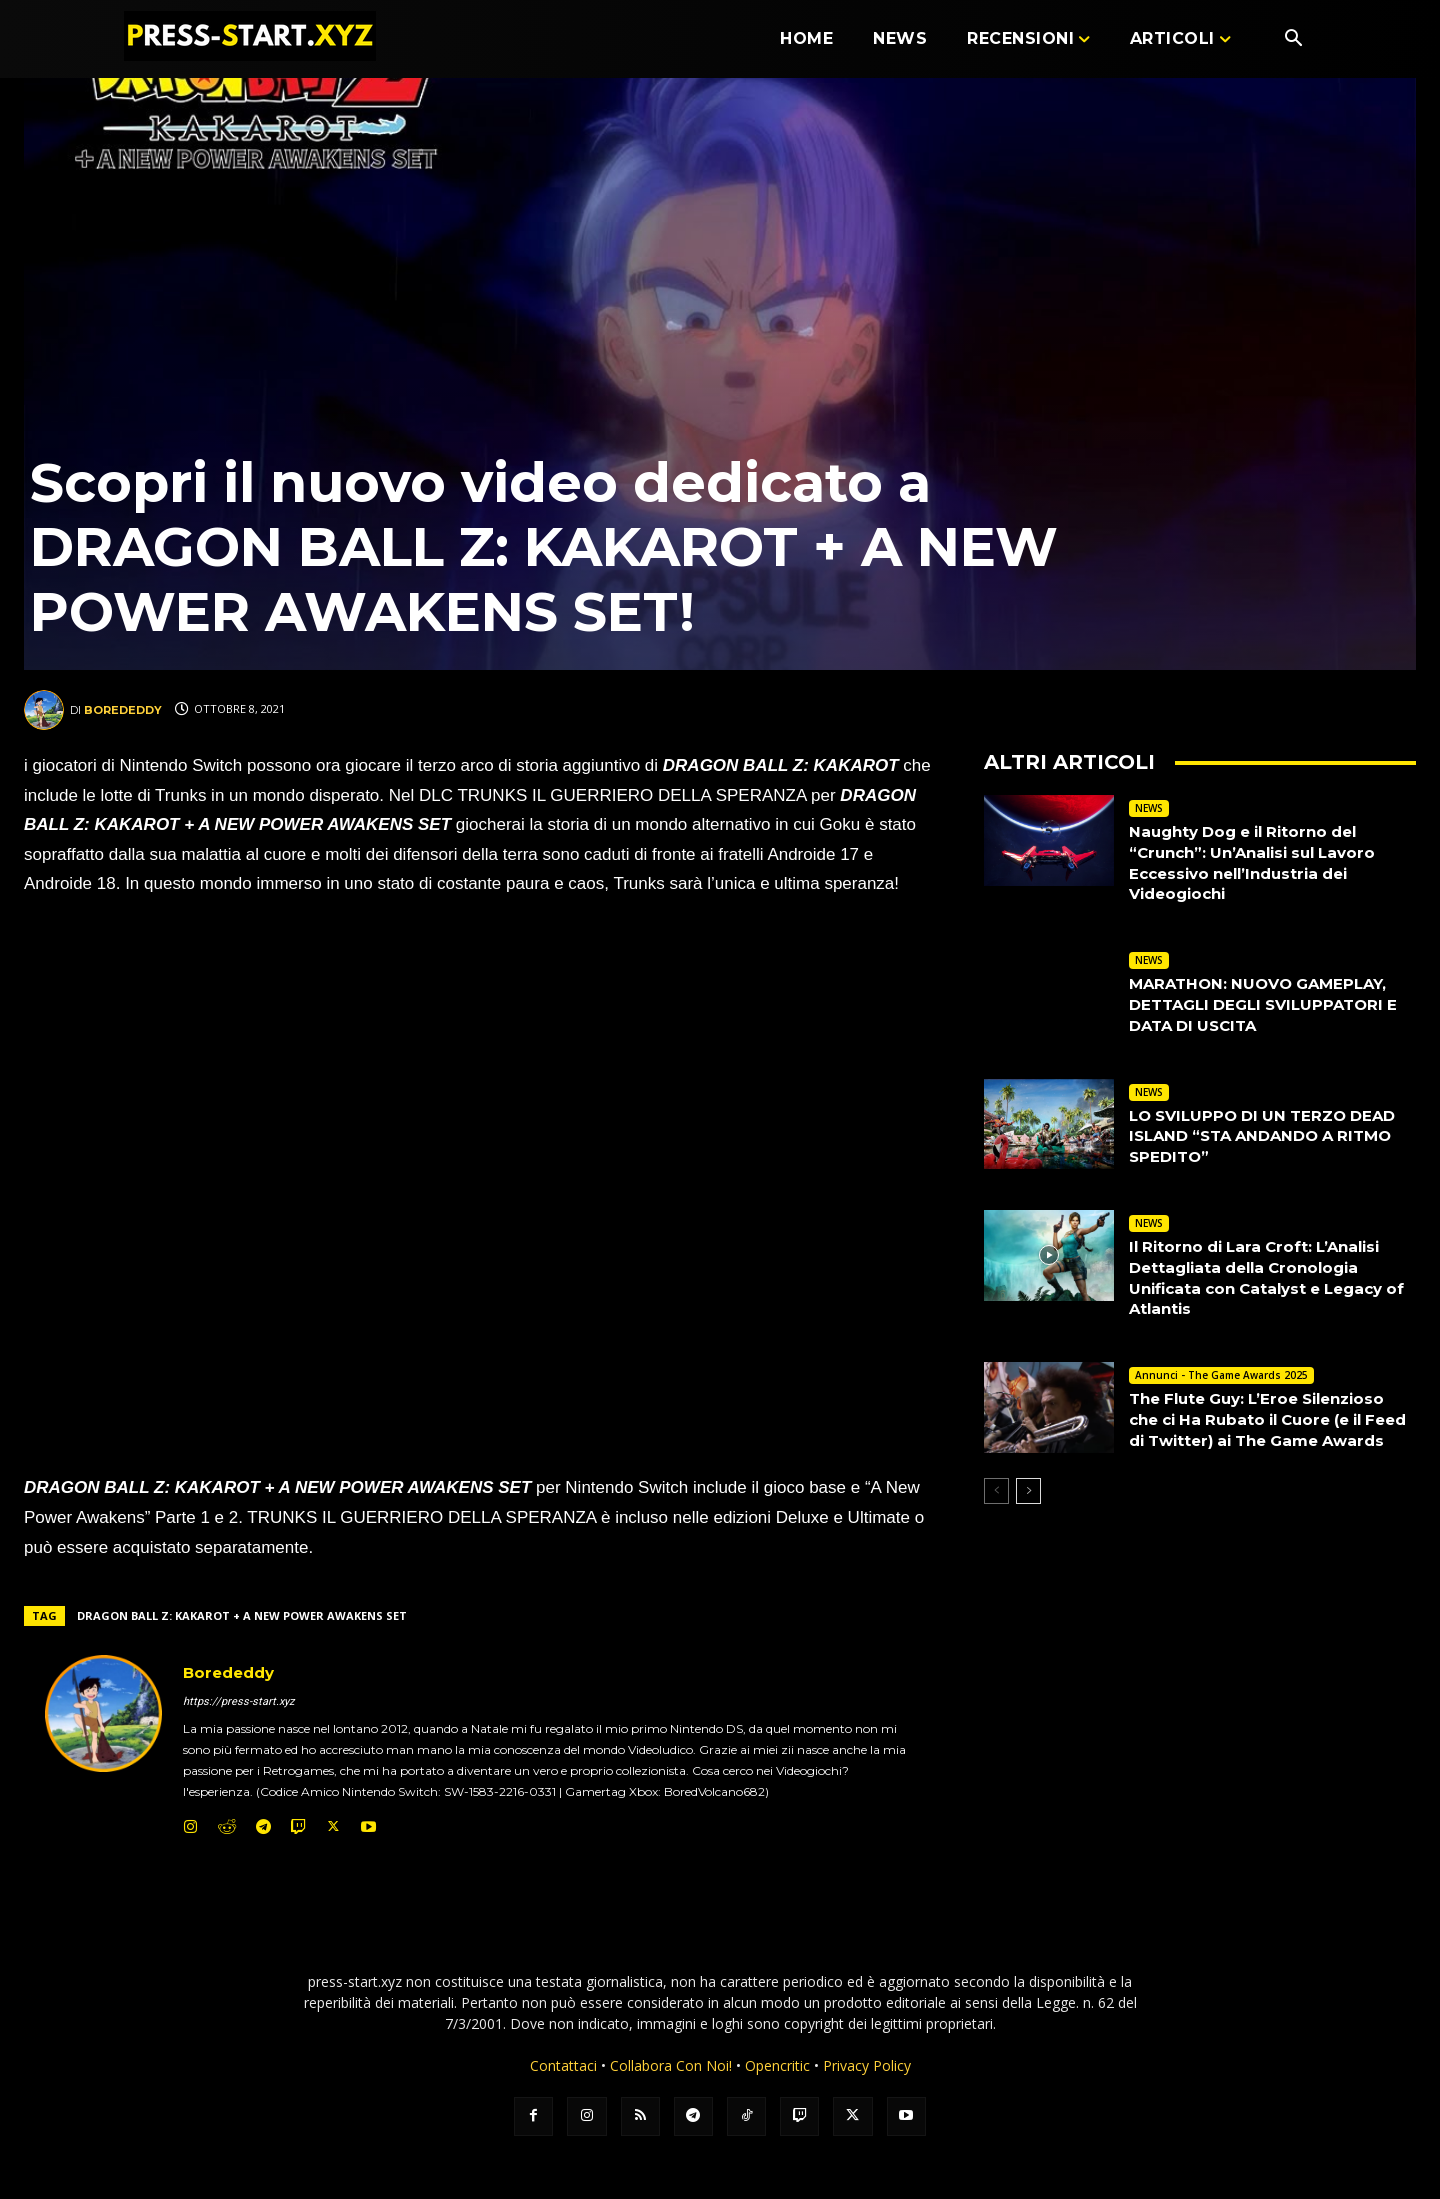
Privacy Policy (867, 2065)
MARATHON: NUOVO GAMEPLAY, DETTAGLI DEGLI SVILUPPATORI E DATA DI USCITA (1272, 1004)
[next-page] (1028, 1511)
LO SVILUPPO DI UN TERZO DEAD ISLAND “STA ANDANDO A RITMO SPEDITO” (1271, 1136)
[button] (1293, 40)
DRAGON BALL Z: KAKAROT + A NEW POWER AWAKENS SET (242, 1615)
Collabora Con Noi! (671, 2065)
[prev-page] (996, 1511)
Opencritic (779, 2065)
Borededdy (123, 710)
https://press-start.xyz (238, 1701)
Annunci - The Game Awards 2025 (1221, 1375)
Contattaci (563, 2065)
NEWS (1149, 808)
